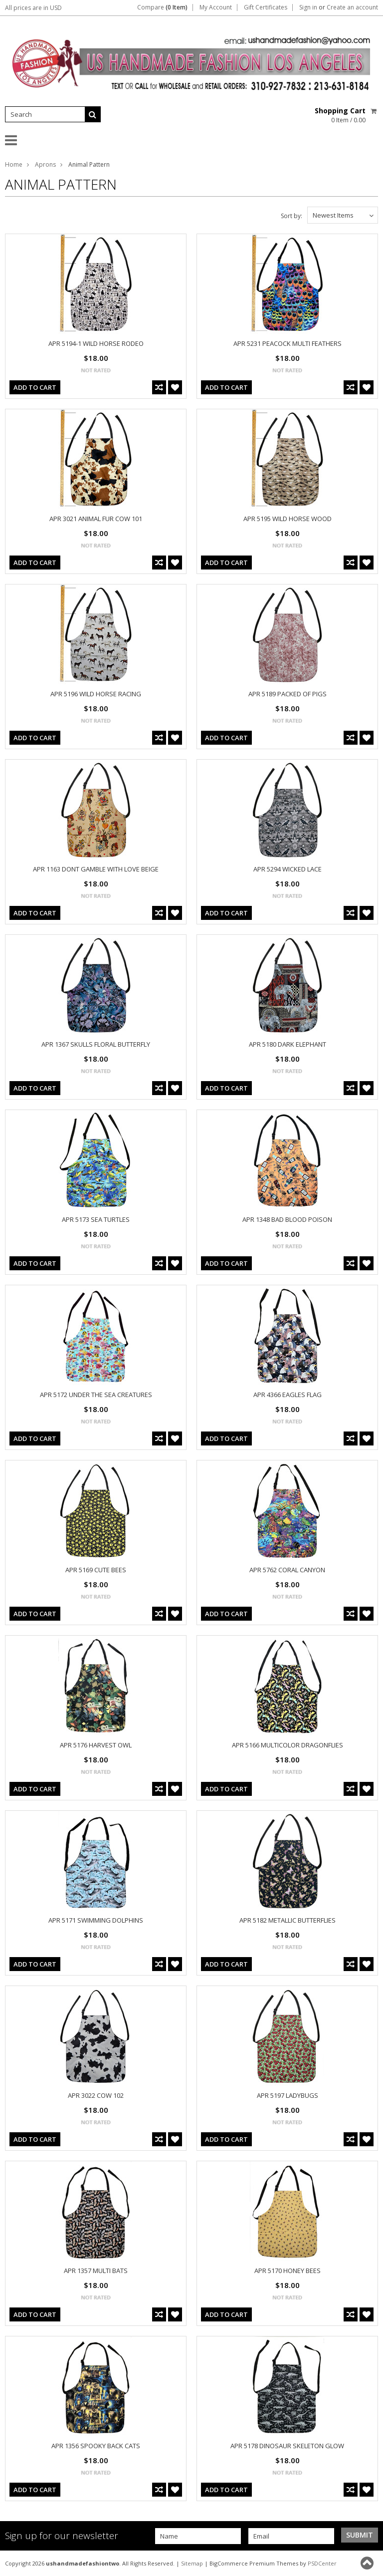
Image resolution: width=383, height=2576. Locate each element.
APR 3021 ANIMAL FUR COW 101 (95, 518)
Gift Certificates (265, 7)
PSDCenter (322, 2563)
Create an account (352, 7)
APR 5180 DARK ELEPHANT (287, 1044)
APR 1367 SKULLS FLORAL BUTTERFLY (95, 1044)
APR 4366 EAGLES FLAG (287, 1394)
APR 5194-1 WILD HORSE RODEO (96, 343)
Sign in (308, 7)
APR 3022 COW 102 (96, 2095)
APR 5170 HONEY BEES (287, 2270)
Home (13, 164)
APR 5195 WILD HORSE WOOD (287, 518)
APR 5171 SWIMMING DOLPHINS (95, 1920)
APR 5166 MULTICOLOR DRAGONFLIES (287, 1744)
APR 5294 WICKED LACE (287, 868)
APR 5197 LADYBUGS (287, 2095)
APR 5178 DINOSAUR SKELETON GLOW (287, 2445)
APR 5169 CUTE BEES (95, 1569)
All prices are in (33, 7)
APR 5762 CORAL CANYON (287, 1569)
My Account (215, 7)
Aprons (45, 164)
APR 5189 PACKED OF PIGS (287, 693)
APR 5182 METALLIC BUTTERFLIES (287, 1920)
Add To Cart (34, 387)
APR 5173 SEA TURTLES (96, 1219)
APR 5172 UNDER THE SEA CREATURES (96, 1394)
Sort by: (291, 216)
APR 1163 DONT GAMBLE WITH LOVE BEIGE (96, 868)
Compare (162, 7)
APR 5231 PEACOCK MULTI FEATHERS (287, 343)
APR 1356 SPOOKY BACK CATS (95, 2445)
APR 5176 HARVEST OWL (96, 1744)
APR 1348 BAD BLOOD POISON (287, 1219)
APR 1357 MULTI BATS (96, 2270)
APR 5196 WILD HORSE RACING (95, 693)
